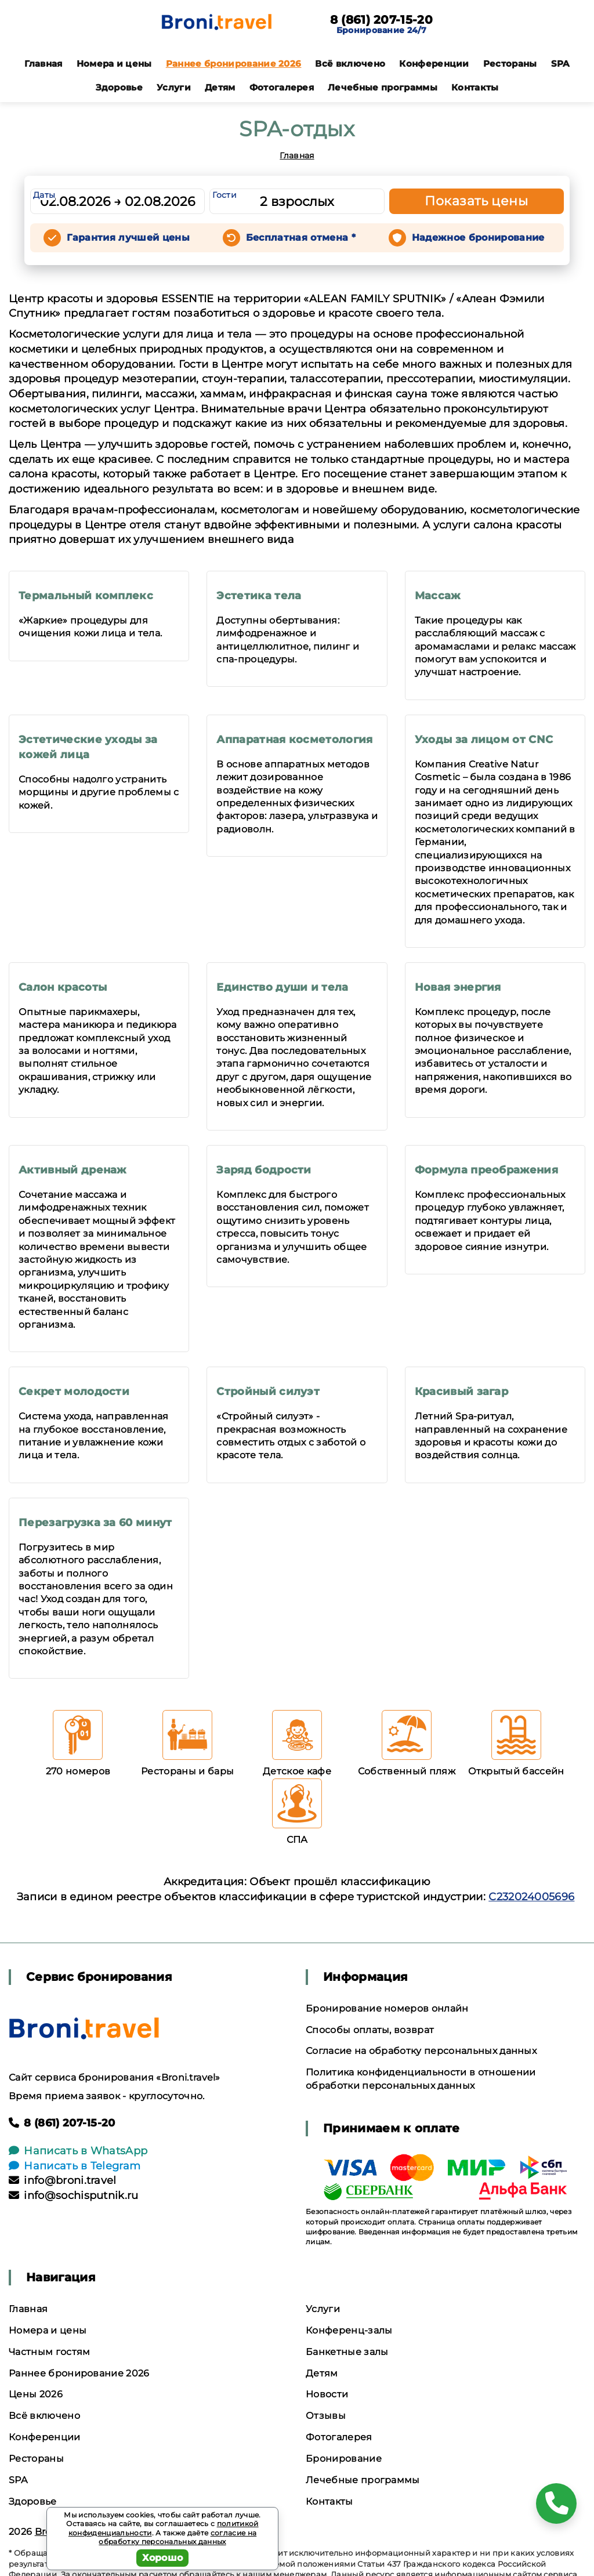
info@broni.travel (63, 2180)
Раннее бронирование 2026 (234, 63)
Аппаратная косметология (294, 739)
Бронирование (344, 2458)
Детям (220, 87)
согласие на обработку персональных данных (177, 2537)
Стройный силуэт (268, 1391)
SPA (560, 63)
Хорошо (162, 2557)
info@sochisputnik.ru (74, 2195)
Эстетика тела (258, 595)
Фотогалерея (281, 87)
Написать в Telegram (74, 2166)
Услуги (174, 87)
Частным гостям (49, 2351)
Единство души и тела (282, 987)
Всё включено (350, 63)
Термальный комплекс (86, 595)
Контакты (475, 87)
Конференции (434, 63)
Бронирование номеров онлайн (387, 2008)
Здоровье (119, 87)
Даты (44, 195)
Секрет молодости (74, 1391)
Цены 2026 (36, 2394)
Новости (327, 2394)
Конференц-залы (349, 2330)
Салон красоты (63, 987)
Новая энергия (458, 987)
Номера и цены (114, 63)
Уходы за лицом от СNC (484, 739)
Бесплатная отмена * (301, 237)
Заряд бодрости (263, 1170)
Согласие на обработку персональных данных (421, 2050)
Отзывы (326, 2415)
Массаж (438, 595)
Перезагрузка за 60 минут (95, 1522)
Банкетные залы (347, 2351)
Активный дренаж (72, 1170)
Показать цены (476, 201)
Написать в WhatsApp (78, 2150)
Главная (43, 63)
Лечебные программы (382, 87)
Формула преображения (486, 1170)
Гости (224, 195)
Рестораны (510, 63)
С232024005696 (531, 1896)
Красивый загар (461, 1391)
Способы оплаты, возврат (370, 2029)
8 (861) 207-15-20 (381, 19)
